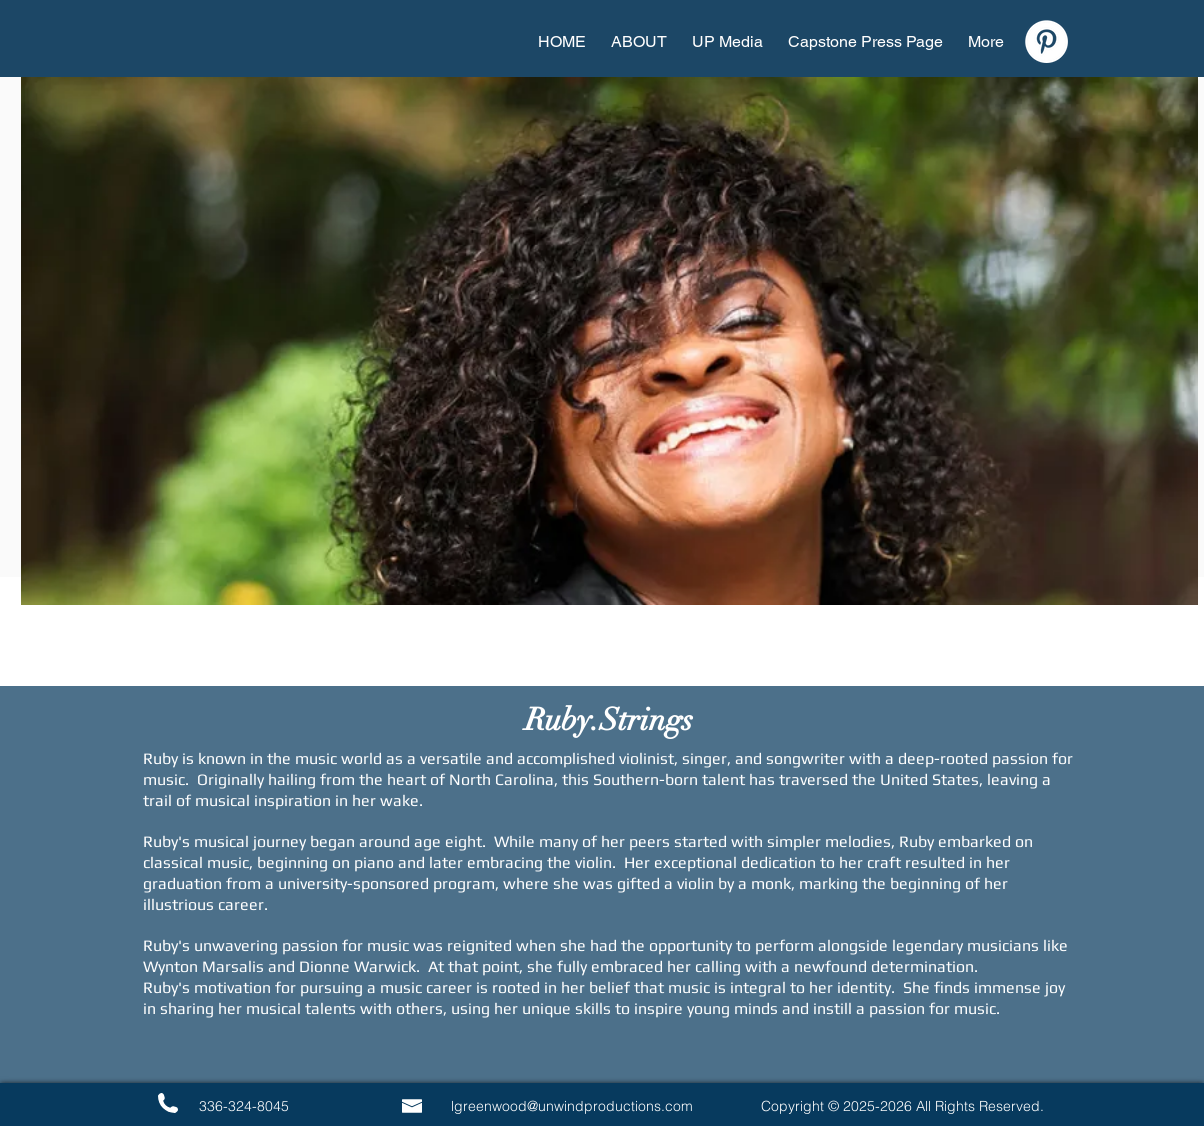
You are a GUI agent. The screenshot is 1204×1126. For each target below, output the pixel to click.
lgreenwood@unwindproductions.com (572, 1106)
